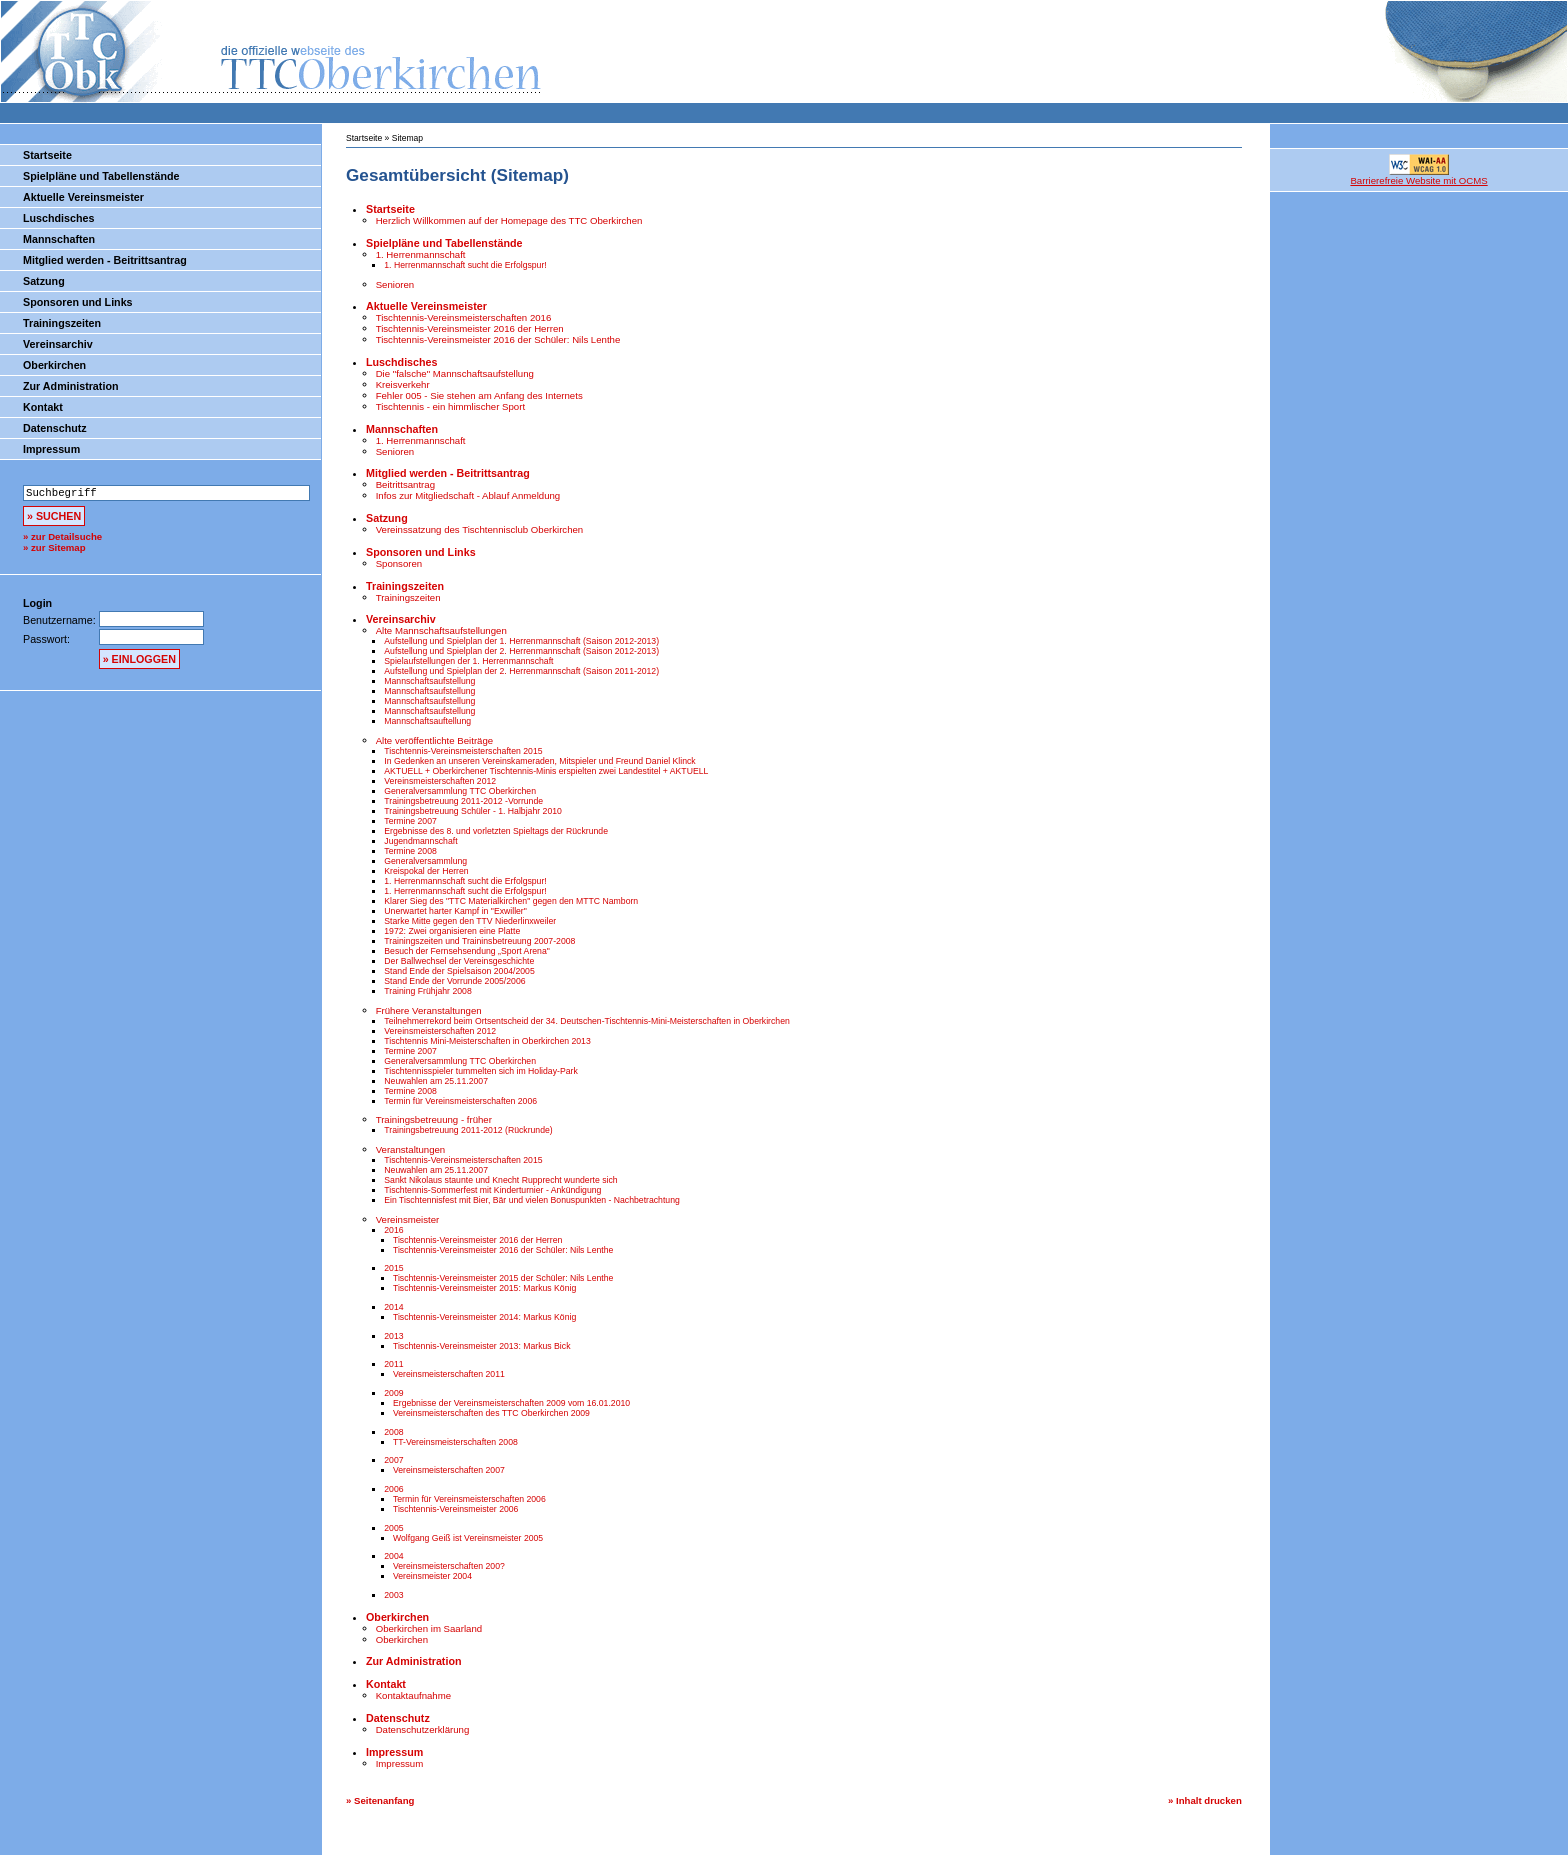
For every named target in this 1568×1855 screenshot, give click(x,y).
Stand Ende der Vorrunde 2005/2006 (454, 981)
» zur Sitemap (54, 547)
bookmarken (1534, 1843)
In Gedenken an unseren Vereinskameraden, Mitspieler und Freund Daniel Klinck (539, 761)
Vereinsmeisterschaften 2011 (449, 1374)
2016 (393, 1230)
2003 (393, 1595)
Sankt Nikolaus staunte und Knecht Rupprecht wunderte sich (500, 1180)
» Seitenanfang (380, 1800)
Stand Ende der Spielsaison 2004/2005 (459, 971)
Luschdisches (58, 218)
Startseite (47, 155)
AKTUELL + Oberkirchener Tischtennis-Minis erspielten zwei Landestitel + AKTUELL (546, 771)
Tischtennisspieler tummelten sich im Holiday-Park (480, 1071)
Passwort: (46, 639)
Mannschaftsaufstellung (429, 681)
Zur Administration (70, 386)
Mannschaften (59, 239)
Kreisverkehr (403, 384)
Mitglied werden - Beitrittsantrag (105, 260)
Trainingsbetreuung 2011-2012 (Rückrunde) (468, 1130)
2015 (393, 1268)
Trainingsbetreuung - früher (434, 1119)
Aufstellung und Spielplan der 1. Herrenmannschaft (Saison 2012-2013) (521, 641)
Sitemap (407, 138)
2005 (393, 1528)
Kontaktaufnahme (413, 1695)
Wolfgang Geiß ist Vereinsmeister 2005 (468, 1538)
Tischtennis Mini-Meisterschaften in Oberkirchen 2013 (487, 1041)
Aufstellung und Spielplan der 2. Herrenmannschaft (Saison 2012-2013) (521, 651)
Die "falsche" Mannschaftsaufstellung (455, 373)
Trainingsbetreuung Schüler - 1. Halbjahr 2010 (473, 811)
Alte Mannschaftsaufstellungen (441, 630)
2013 (393, 1336)
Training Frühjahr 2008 (427, 991)
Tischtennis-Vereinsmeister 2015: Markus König (484, 1288)
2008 (393, 1432)
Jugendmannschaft (420, 841)
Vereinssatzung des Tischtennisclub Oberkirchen (480, 529)
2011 (393, 1364)
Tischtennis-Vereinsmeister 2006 (455, 1509)
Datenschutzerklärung (423, 1729)
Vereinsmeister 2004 (432, 1576)
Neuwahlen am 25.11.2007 (436, 1081)
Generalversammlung (425, 861)
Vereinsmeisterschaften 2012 (440, 781)
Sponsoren (399, 563)
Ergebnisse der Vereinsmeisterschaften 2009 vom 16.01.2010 (511, 1403)
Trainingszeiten (62, 323)
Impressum (51, 449)
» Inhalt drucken (1205, 1800)
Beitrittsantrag (405, 484)
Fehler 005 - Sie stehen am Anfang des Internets (479, 395)
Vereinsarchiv (58, 344)
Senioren (395, 284)
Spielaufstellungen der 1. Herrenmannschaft (468, 661)
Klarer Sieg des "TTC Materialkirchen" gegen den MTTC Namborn (511, 901)
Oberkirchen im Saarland (429, 1628)
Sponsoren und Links (78, 302)
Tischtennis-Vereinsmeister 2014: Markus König (484, 1317)
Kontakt (43, 407)
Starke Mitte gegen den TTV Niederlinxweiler (470, 921)
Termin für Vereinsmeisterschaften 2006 (460, 1101)
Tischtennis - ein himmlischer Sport (450, 406)
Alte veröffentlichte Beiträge (435, 740)
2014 (393, 1307)
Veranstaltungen (411, 1149)
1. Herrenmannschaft (421, 254)
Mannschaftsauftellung (427, 721)
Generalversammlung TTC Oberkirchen (460, 791)
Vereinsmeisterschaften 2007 (449, 1470)
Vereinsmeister (408, 1219)
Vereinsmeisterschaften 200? (449, 1566)
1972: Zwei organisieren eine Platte (452, 931)
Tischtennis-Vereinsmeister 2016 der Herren (470, 328)
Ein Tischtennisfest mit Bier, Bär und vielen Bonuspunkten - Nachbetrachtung (532, 1200)
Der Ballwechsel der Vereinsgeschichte (459, 961)
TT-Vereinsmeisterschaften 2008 (455, 1442)
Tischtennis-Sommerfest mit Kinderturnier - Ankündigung (492, 1190)
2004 (393, 1556)
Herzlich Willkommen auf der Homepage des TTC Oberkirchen (509, 220)
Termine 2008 (410, 851)
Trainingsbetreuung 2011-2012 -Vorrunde (463, 801)
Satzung (44, 281)
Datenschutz (55, 428)
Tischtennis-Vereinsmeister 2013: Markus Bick (482, 1346)
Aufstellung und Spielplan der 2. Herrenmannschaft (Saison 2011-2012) (521, 671)
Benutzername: (61, 620)
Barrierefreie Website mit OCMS (1418, 180)
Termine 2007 (410, 821)
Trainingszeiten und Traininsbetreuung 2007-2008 (479, 941)
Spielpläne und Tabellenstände (101, 176)
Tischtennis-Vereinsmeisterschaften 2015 (463, 751)
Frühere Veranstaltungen (429, 1010)
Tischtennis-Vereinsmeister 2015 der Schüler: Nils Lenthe (503, 1278)
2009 (393, 1393)
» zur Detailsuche (62, 536)
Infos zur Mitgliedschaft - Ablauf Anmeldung (468, 495)
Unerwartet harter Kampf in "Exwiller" (455, 911)
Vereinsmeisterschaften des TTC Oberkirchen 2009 (491, 1413)
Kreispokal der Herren (426, 871)
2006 (393, 1489)
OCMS (1441, 1843)
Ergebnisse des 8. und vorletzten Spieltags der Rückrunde (496, 831)
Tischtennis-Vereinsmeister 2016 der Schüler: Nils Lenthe (498, 339)
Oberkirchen (54, 365)
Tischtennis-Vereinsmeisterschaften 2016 (464, 317)
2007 (393, 1460)
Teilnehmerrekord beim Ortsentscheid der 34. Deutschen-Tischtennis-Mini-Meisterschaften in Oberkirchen (587, 1021)
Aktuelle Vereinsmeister (83, 197)
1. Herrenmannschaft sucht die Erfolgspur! (465, 265)
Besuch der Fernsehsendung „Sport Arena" (467, 951)
